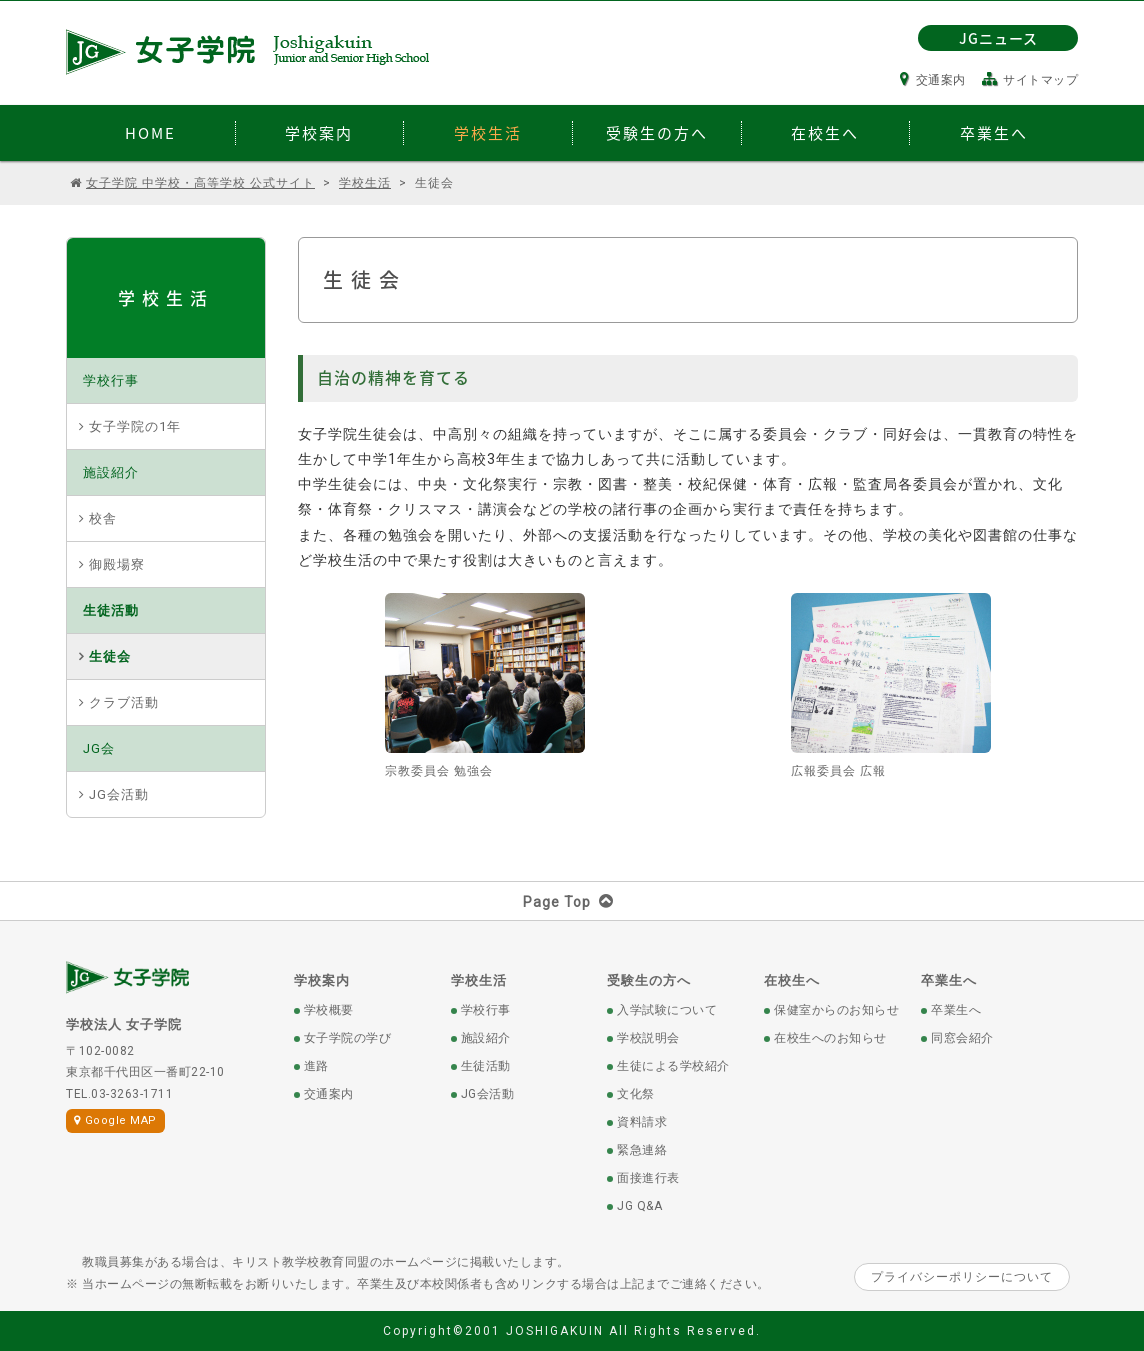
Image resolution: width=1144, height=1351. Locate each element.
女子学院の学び (348, 1038)
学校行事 (111, 380)
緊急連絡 (642, 1150)
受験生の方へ (649, 980)
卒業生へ (949, 980)
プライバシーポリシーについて (962, 1277)
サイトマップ (1030, 80)
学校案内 (322, 980)
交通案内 (933, 80)
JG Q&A (639, 1206)
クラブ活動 (124, 702)
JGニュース (998, 38)
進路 (316, 1066)
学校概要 (329, 1010)
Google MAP (115, 1120)
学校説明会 (648, 1038)
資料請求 (642, 1122)
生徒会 (110, 656)
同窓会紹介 (962, 1038)
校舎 (103, 518)
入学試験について (667, 1010)
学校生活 (479, 980)
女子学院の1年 (135, 426)
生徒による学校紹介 (673, 1066)
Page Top (572, 901)
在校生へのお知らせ (830, 1038)
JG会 (99, 748)
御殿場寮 (117, 564)
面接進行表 (648, 1178)
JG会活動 (119, 794)
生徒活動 (111, 610)
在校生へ (792, 980)
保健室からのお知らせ (836, 1010)
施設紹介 (111, 472)
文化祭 (636, 1094)
